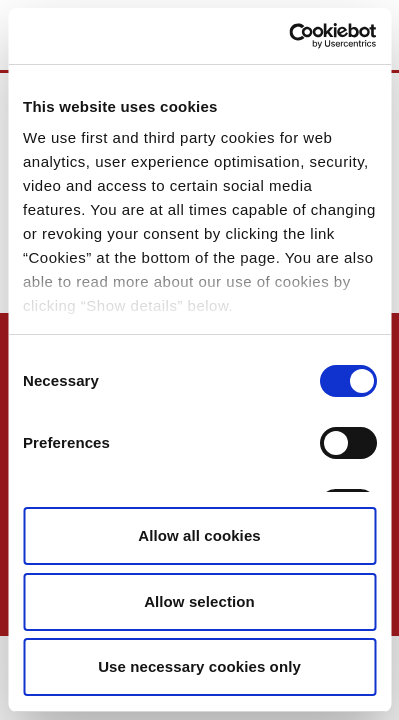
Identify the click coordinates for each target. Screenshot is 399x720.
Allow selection (199, 601)
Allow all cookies (199, 535)
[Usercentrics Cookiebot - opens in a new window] (288, 36)
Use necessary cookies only (199, 666)
